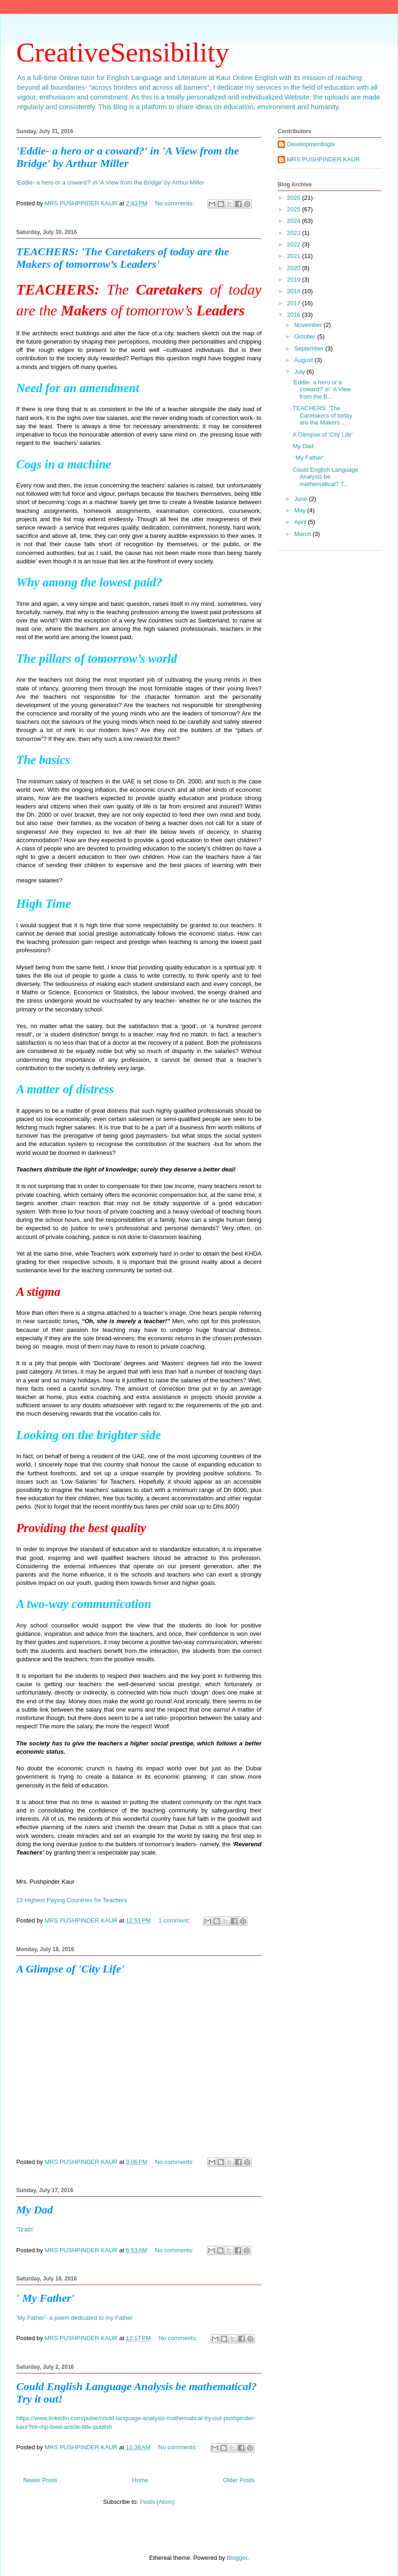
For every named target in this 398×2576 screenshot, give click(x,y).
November (309, 324)
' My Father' (45, 2298)
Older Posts (239, 2480)
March (303, 533)
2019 (294, 279)
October (305, 336)
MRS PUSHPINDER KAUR (323, 159)
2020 (294, 268)
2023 (294, 232)
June (301, 498)
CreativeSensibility (122, 52)
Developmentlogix (311, 144)
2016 (294, 314)
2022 (294, 244)
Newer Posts (40, 2480)
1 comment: (175, 1920)
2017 (294, 303)
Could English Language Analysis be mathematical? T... (325, 476)
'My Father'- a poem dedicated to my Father (74, 2317)
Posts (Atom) (157, 2501)
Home (140, 2480)
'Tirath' (25, 2229)
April (301, 521)
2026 (294, 197)
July (300, 371)
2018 (294, 291)
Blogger (237, 2557)
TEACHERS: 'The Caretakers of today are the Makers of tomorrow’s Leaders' (122, 258)
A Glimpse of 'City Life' (70, 1969)
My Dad (34, 2210)
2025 (294, 209)
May (300, 510)
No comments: (175, 203)
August (304, 360)
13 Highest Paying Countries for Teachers (71, 1900)
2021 (294, 256)
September (309, 348)
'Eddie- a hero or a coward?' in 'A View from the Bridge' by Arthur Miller (127, 157)
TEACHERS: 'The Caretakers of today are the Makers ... (322, 415)
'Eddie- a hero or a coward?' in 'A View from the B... (321, 389)
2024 (294, 220)
